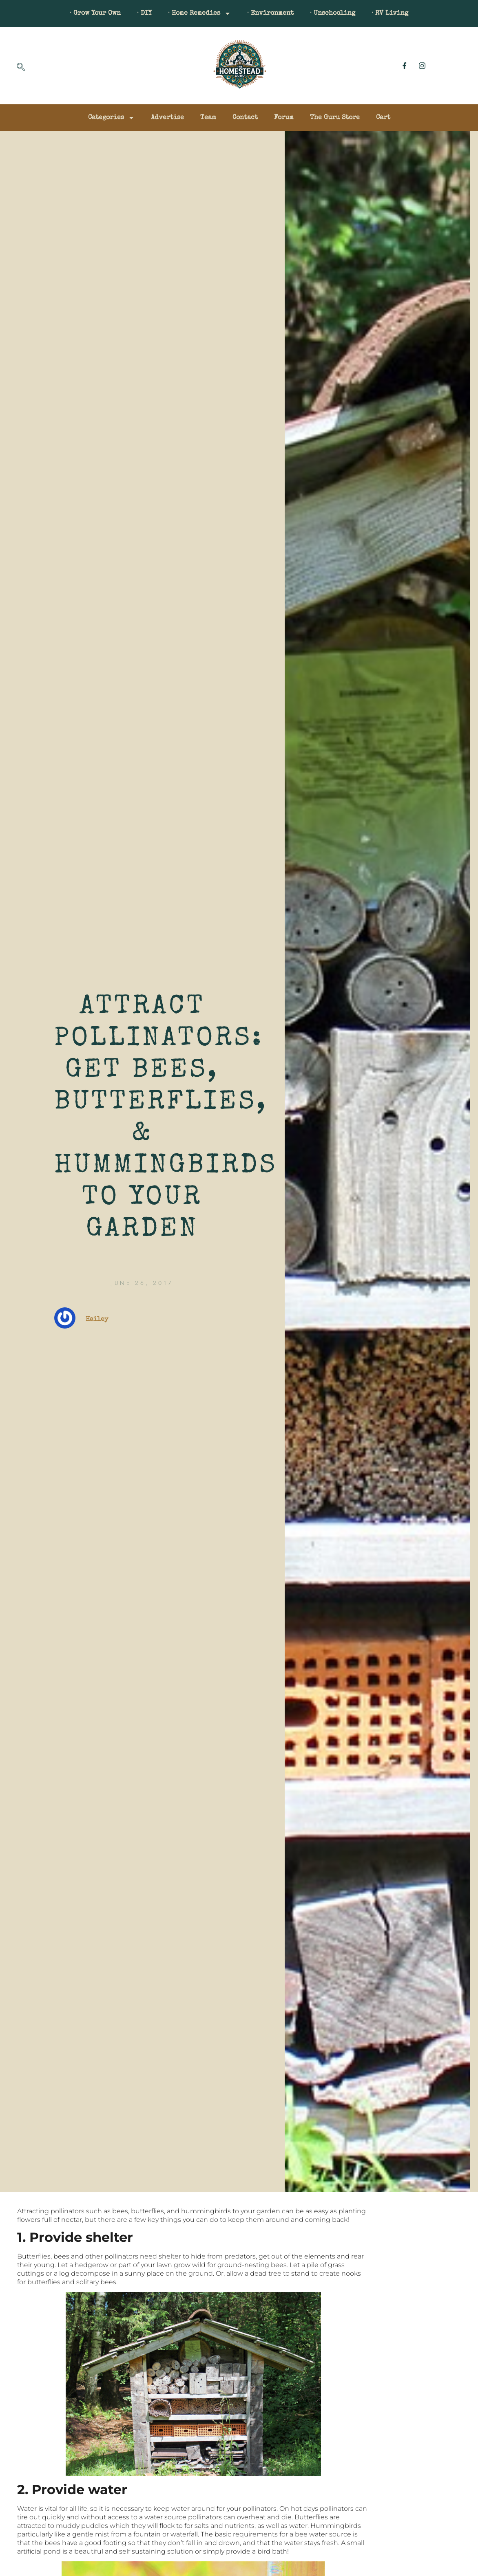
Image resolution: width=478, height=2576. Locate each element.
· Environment (270, 13)
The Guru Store (335, 118)
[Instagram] (422, 65)
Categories (111, 117)
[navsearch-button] (21, 67)
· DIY (144, 13)
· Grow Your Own (95, 13)
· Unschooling (332, 13)
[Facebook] (404, 65)
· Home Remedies (199, 13)
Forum (284, 118)
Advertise (167, 118)
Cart (383, 118)
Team (208, 118)
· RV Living (390, 13)
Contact (245, 118)
